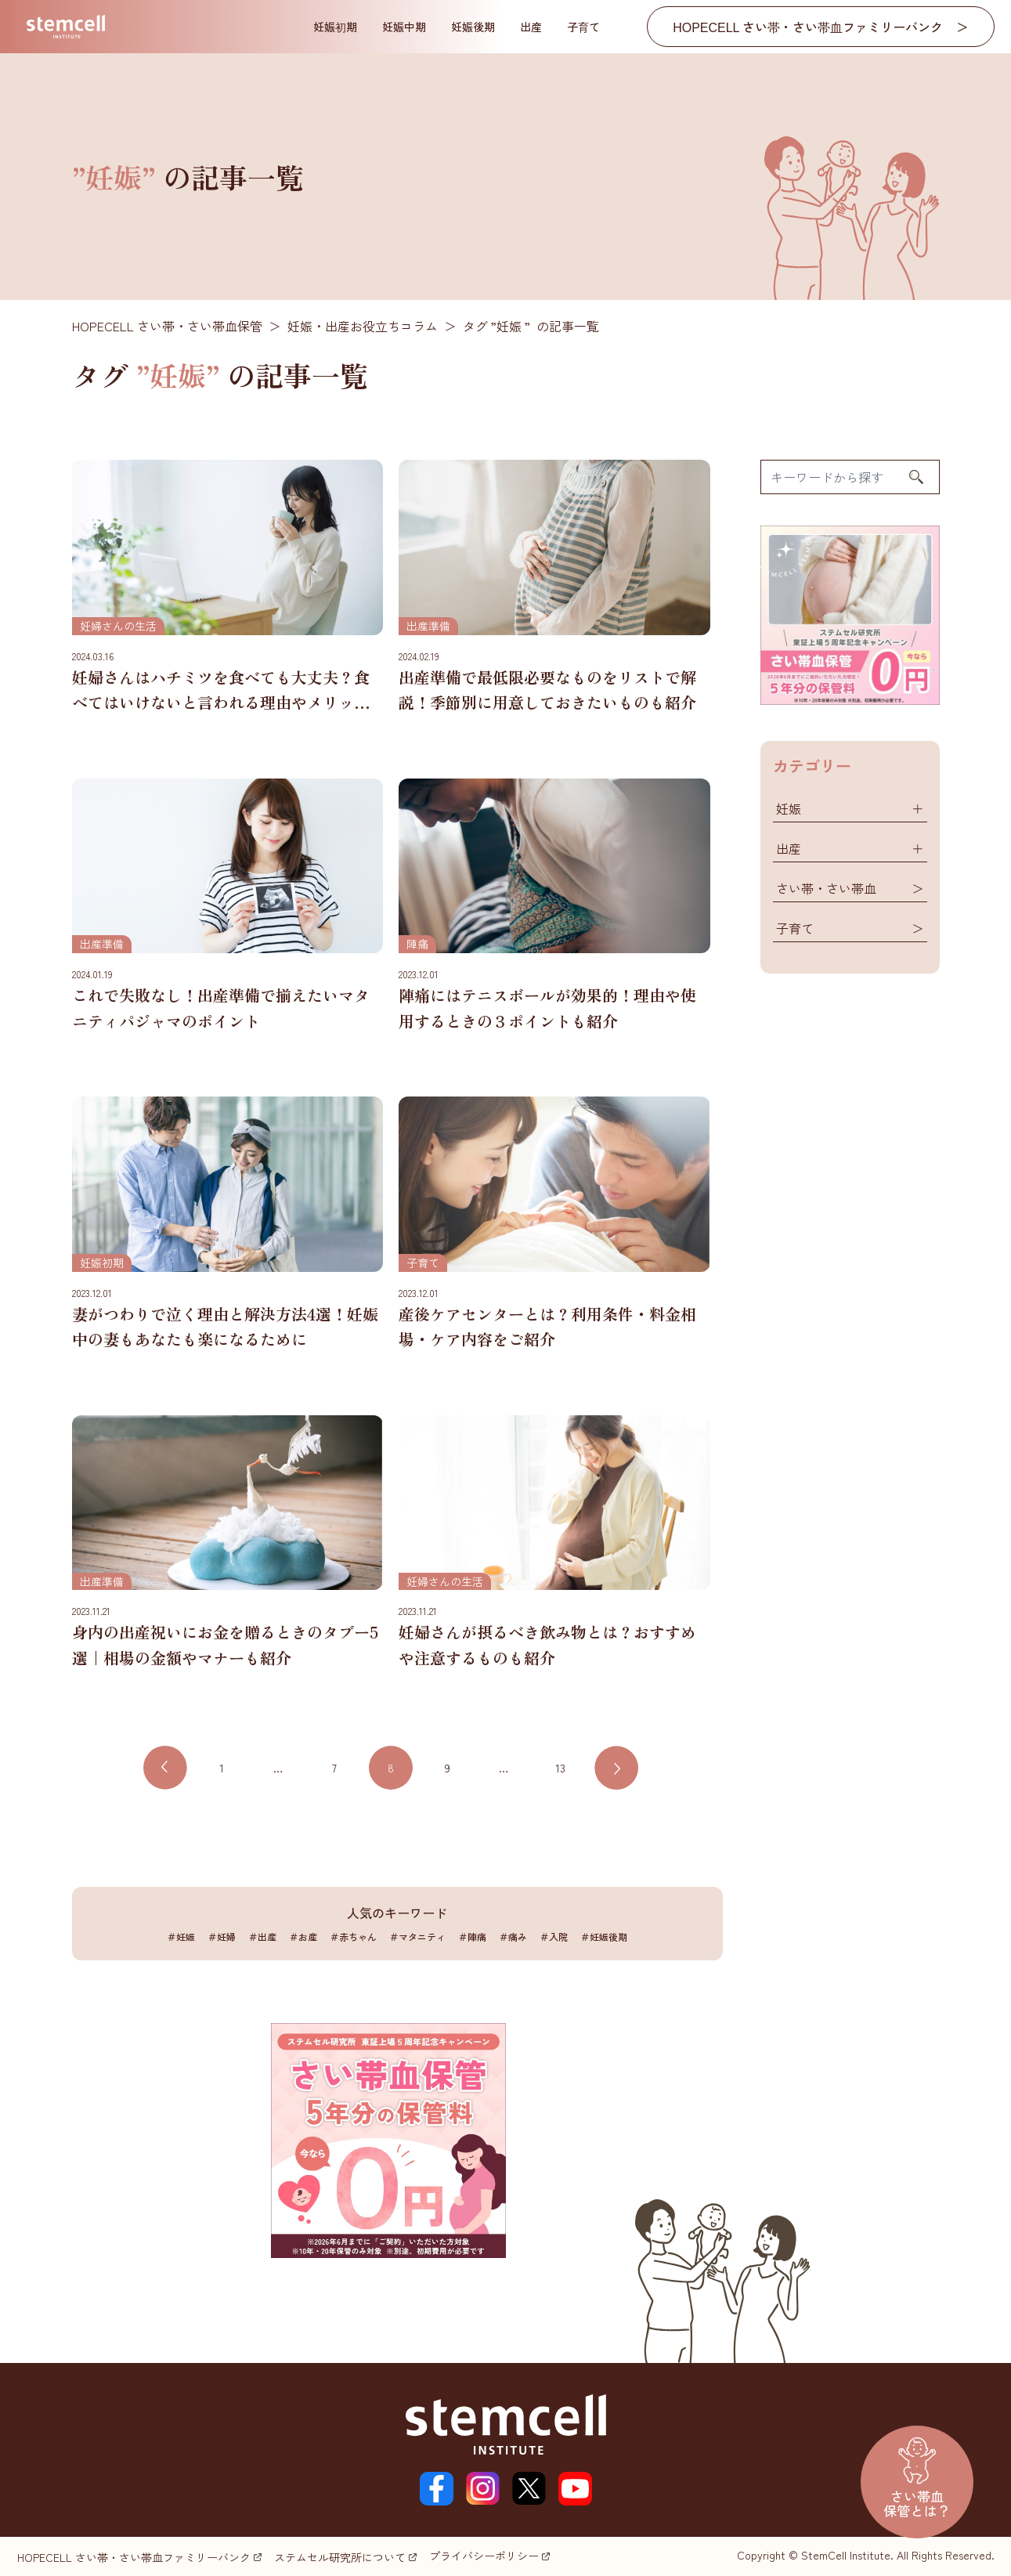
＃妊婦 (222, 1936)
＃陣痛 (472, 1936)
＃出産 (262, 1936)
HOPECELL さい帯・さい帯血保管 (167, 325)
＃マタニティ (417, 1936)
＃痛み (513, 1936)
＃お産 (303, 1936)
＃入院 (554, 1936)
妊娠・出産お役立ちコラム (362, 325)
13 (560, 1768)
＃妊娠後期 (603, 1936)
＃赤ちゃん (353, 1936)
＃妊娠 (181, 1936)
